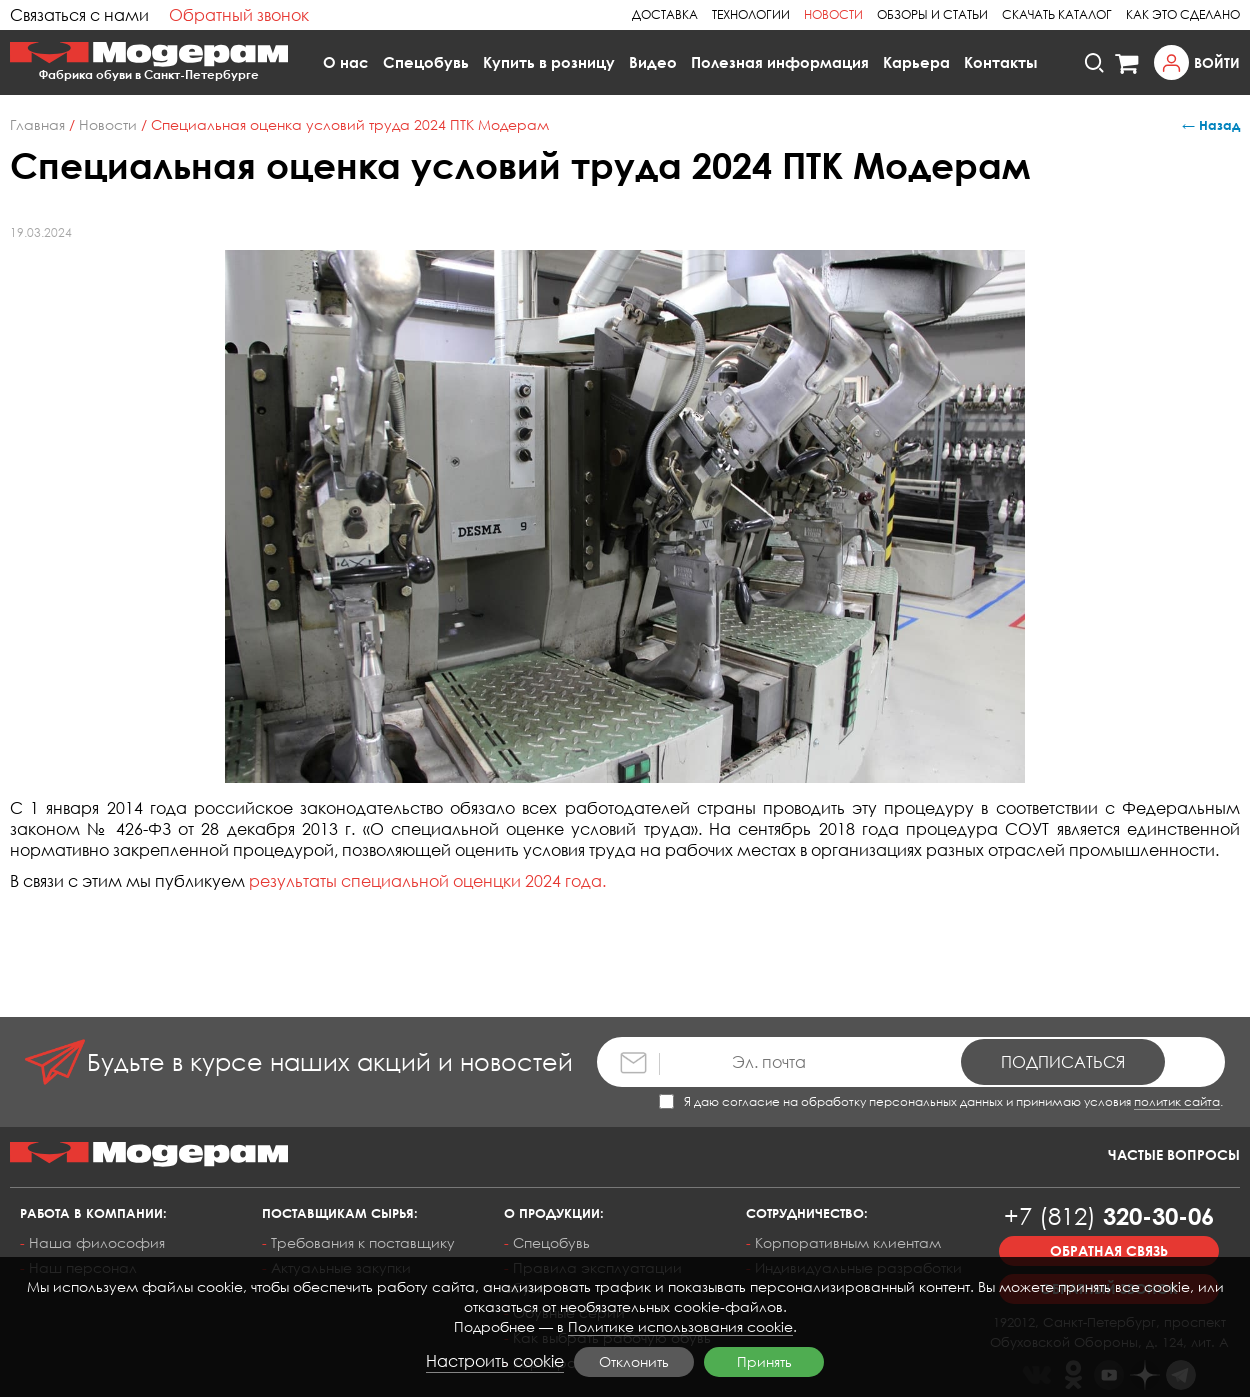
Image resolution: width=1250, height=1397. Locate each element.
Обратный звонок (239, 15)
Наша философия (97, 1242)
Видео (653, 62)
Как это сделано (1183, 14)
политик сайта (1177, 1101)
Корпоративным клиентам (848, 1242)
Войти (1217, 62)
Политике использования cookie (680, 1326)
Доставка (665, 14)
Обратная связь (1109, 1250)
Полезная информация (780, 62)
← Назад (1211, 125)
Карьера (916, 62)
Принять (764, 1361)
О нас (346, 62)
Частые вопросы (1174, 1154)
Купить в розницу (549, 62)
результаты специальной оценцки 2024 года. (427, 881)
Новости (833, 14)
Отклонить (634, 1361)
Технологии (751, 14)
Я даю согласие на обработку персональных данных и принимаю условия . (941, 1101)
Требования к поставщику (363, 1242)
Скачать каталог (1057, 14)
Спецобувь (426, 62)
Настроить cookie (495, 1361)
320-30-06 (1109, 1215)
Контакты (1001, 62)
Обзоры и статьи (932, 14)
